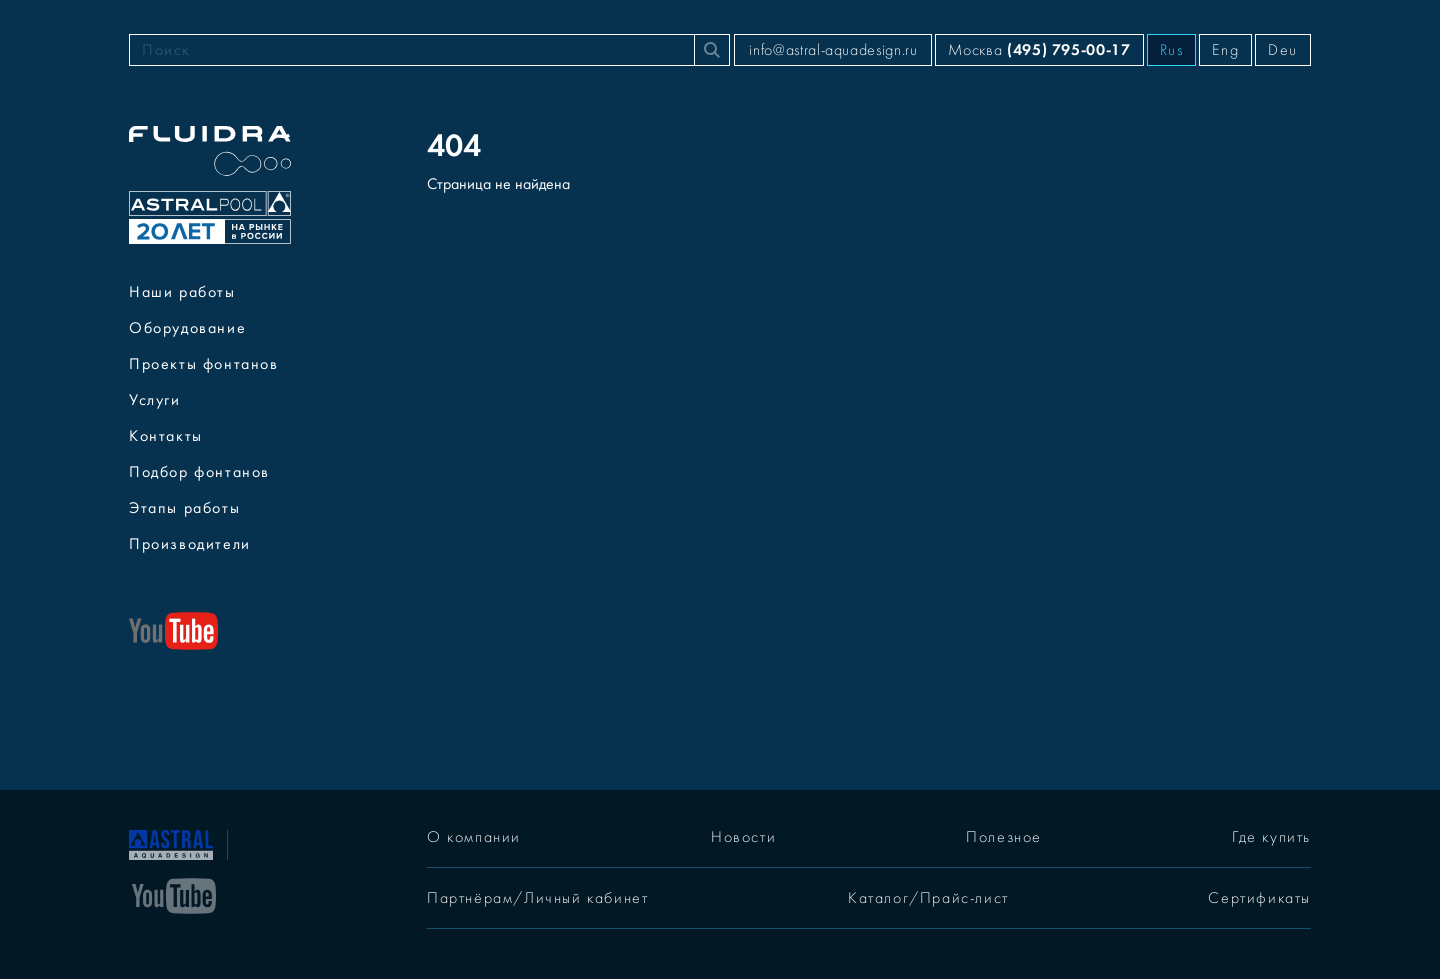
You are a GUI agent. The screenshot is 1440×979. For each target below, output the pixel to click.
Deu (1283, 50)
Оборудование (187, 328)
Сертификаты (1259, 898)
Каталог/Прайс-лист (928, 898)
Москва (1039, 49)
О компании (474, 837)
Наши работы (182, 292)
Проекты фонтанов (204, 364)
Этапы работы (184, 508)
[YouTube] (174, 894)
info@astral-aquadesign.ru (833, 50)
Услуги (155, 400)
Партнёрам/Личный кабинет (537, 898)
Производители (190, 544)
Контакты (166, 436)
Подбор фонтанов (199, 472)
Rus (1172, 50)
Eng (1225, 50)
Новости (743, 837)
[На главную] (171, 843)
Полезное (1004, 837)
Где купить (1271, 837)
